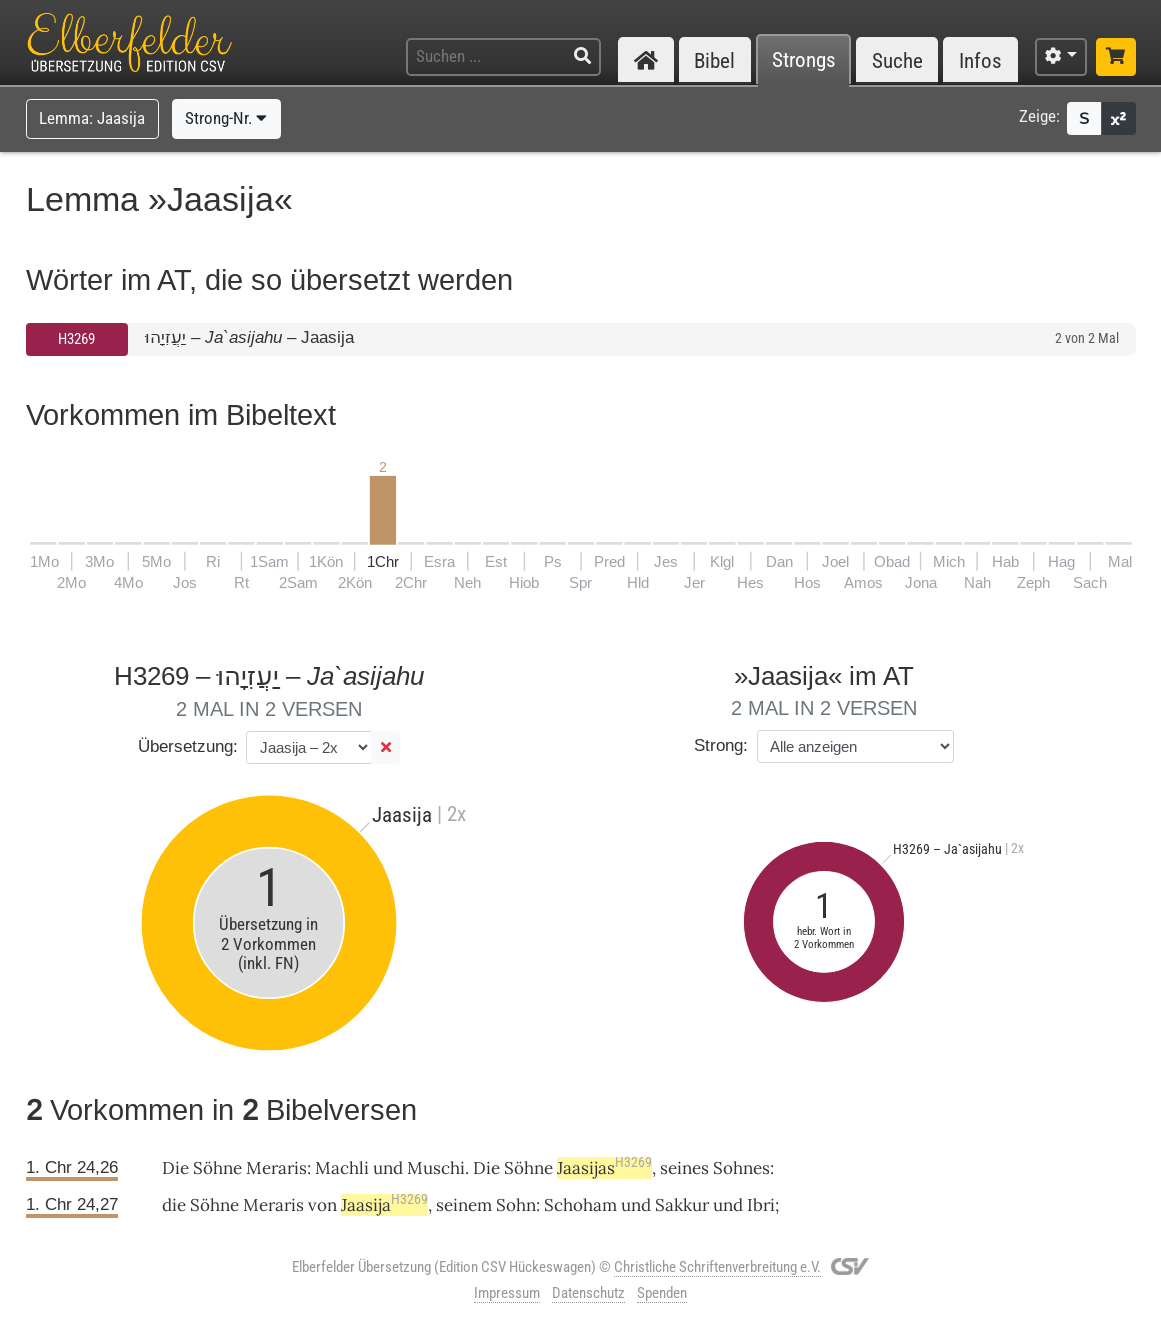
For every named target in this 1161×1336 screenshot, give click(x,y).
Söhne (217, 1168)
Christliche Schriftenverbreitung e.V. (717, 1267)
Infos (980, 60)
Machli (342, 1168)
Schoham (580, 1205)
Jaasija (384, 1205)
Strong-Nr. (226, 118)
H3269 (76, 339)
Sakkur (682, 1205)
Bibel (714, 60)
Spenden (662, 1293)
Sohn (516, 1205)
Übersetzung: (188, 746)
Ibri (761, 1205)
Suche (897, 60)
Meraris (276, 1168)
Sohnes (741, 1168)
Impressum (507, 1293)
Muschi (436, 1168)
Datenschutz (588, 1293)
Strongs (804, 60)
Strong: (721, 745)
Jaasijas (604, 1168)
